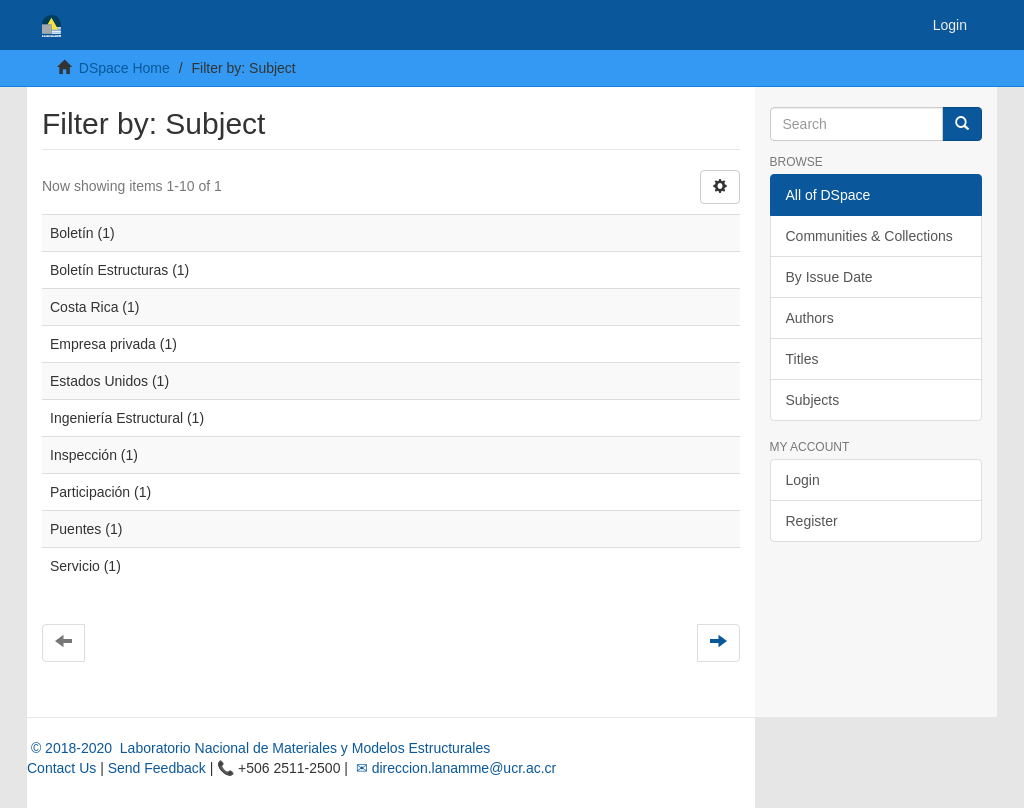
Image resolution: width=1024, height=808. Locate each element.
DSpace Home (124, 68)
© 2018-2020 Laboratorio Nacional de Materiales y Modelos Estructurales (258, 748)
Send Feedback (157, 768)
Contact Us (61, 768)
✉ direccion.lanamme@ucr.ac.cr (454, 768)
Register (812, 521)
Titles (802, 359)
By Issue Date (829, 277)
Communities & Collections (869, 236)
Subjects (813, 400)
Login (803, 480)
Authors (810, 318)
